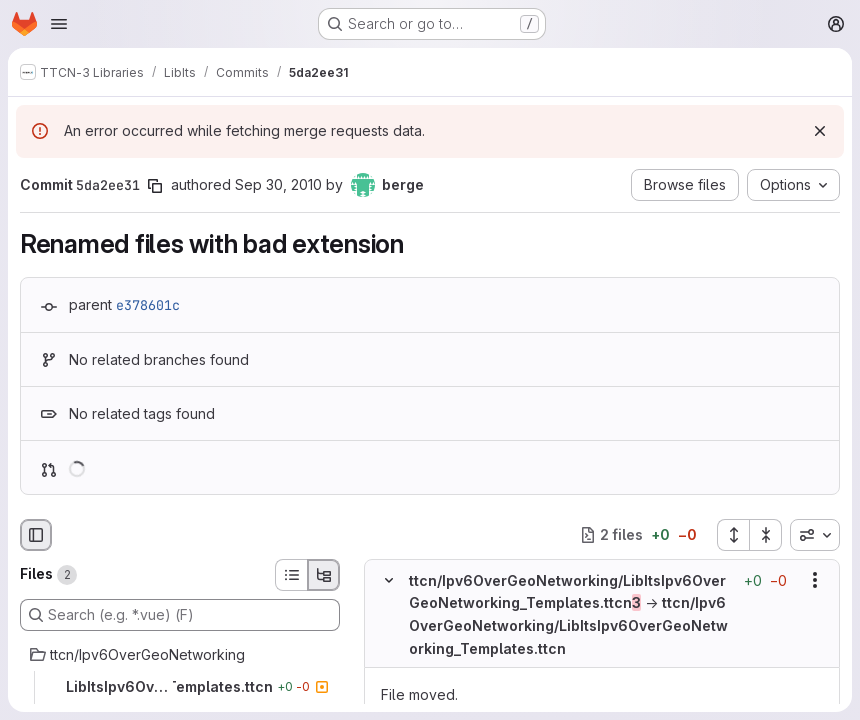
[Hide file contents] (389, 580)
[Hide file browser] (36, 535)
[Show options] (815, 580)
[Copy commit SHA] (155, 186)
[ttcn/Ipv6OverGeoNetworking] (180, 655)
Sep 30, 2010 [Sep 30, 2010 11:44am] (278, 184)
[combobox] (815, 535)
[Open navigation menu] (59, 24)
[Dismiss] (820, 131)
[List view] (291, 575)
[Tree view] (324, 575)
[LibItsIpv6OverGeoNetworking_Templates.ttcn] (180, 687)
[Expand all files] (733, 535)
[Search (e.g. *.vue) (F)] (180, 615)
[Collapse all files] (766, 535)
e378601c (148, 305)
